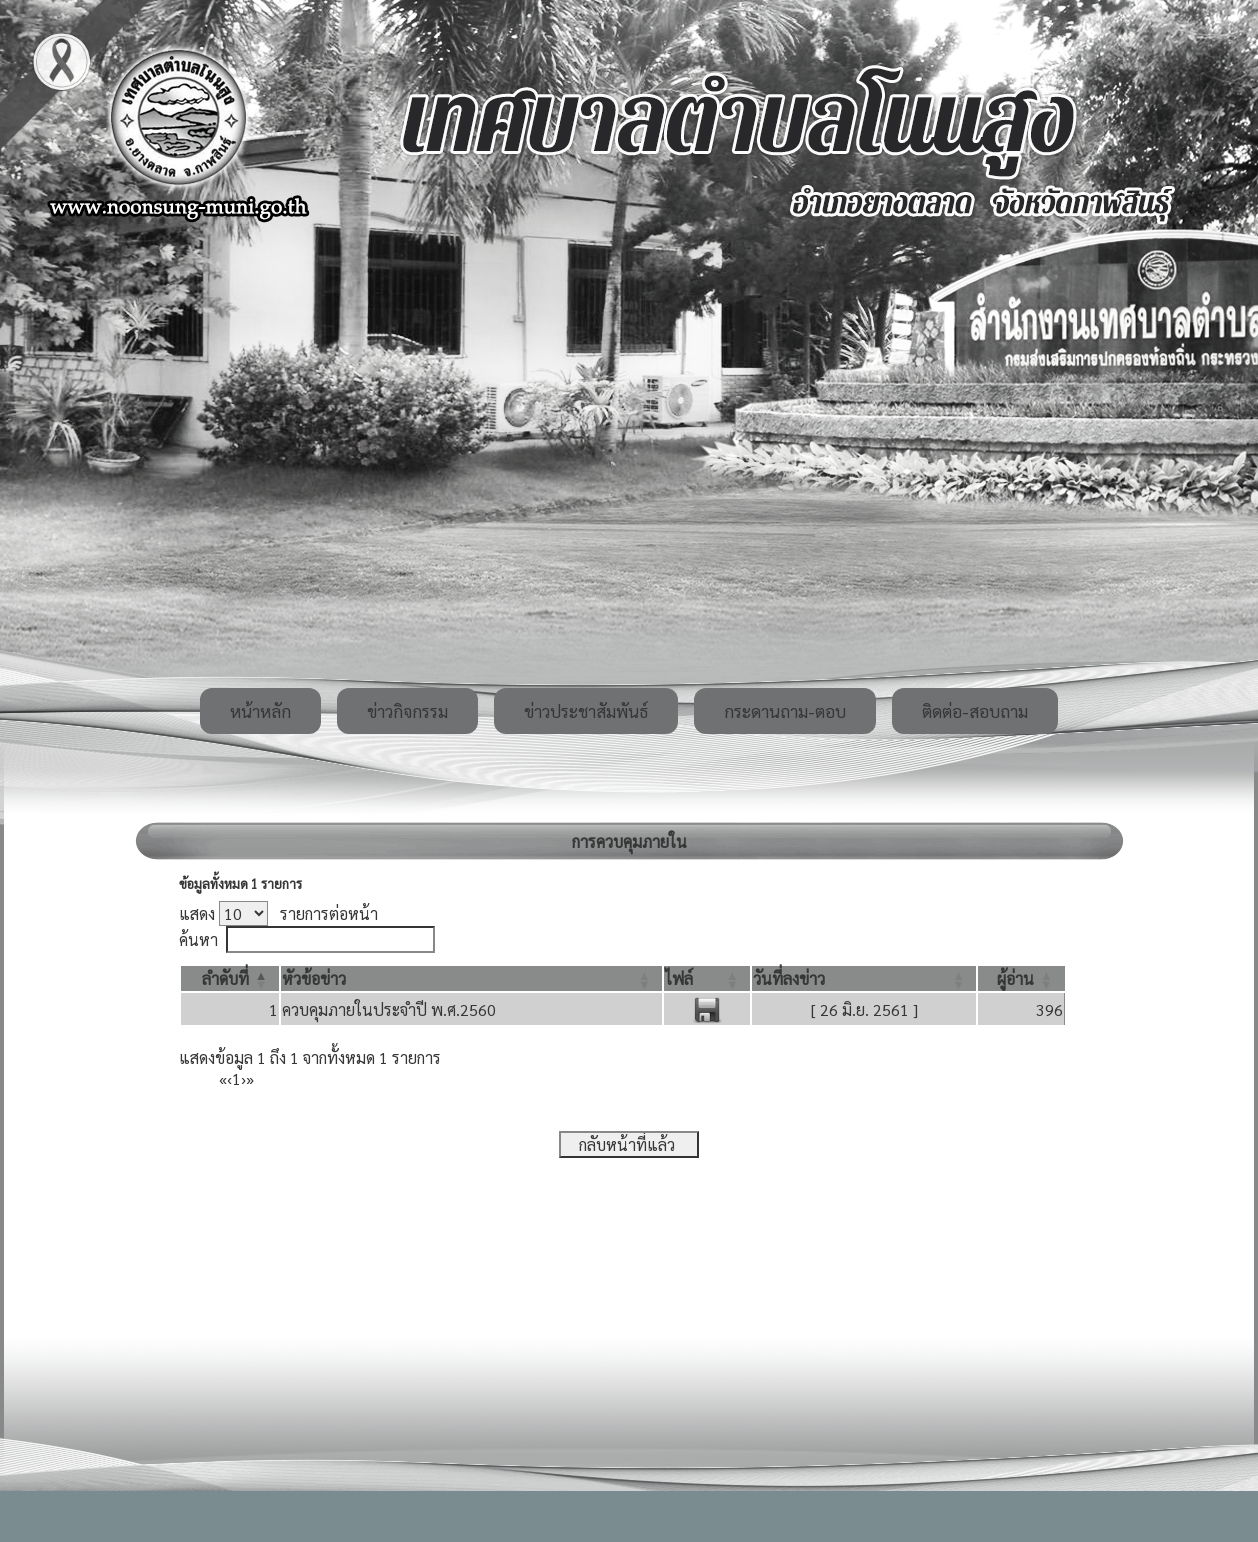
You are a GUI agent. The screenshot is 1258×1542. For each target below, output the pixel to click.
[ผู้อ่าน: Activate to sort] (1021, 978)
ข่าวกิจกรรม (407, 711)
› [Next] (243, 1078)
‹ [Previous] (229, 1078)
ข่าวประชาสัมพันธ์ (586, 711)
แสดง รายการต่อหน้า (278, 913)
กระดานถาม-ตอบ (785, 711)
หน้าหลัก (260, 711)
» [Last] (250, 1078)
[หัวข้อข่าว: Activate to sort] (471, 978)
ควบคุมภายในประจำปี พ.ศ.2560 (389, 1009)
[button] (225, 978)
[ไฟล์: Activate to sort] (707, 978)
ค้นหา (198, 939)
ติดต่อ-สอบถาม (975, 711)
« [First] (223, 1078)
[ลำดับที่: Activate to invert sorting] (230, 978)
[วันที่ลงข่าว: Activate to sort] (864, 978)
